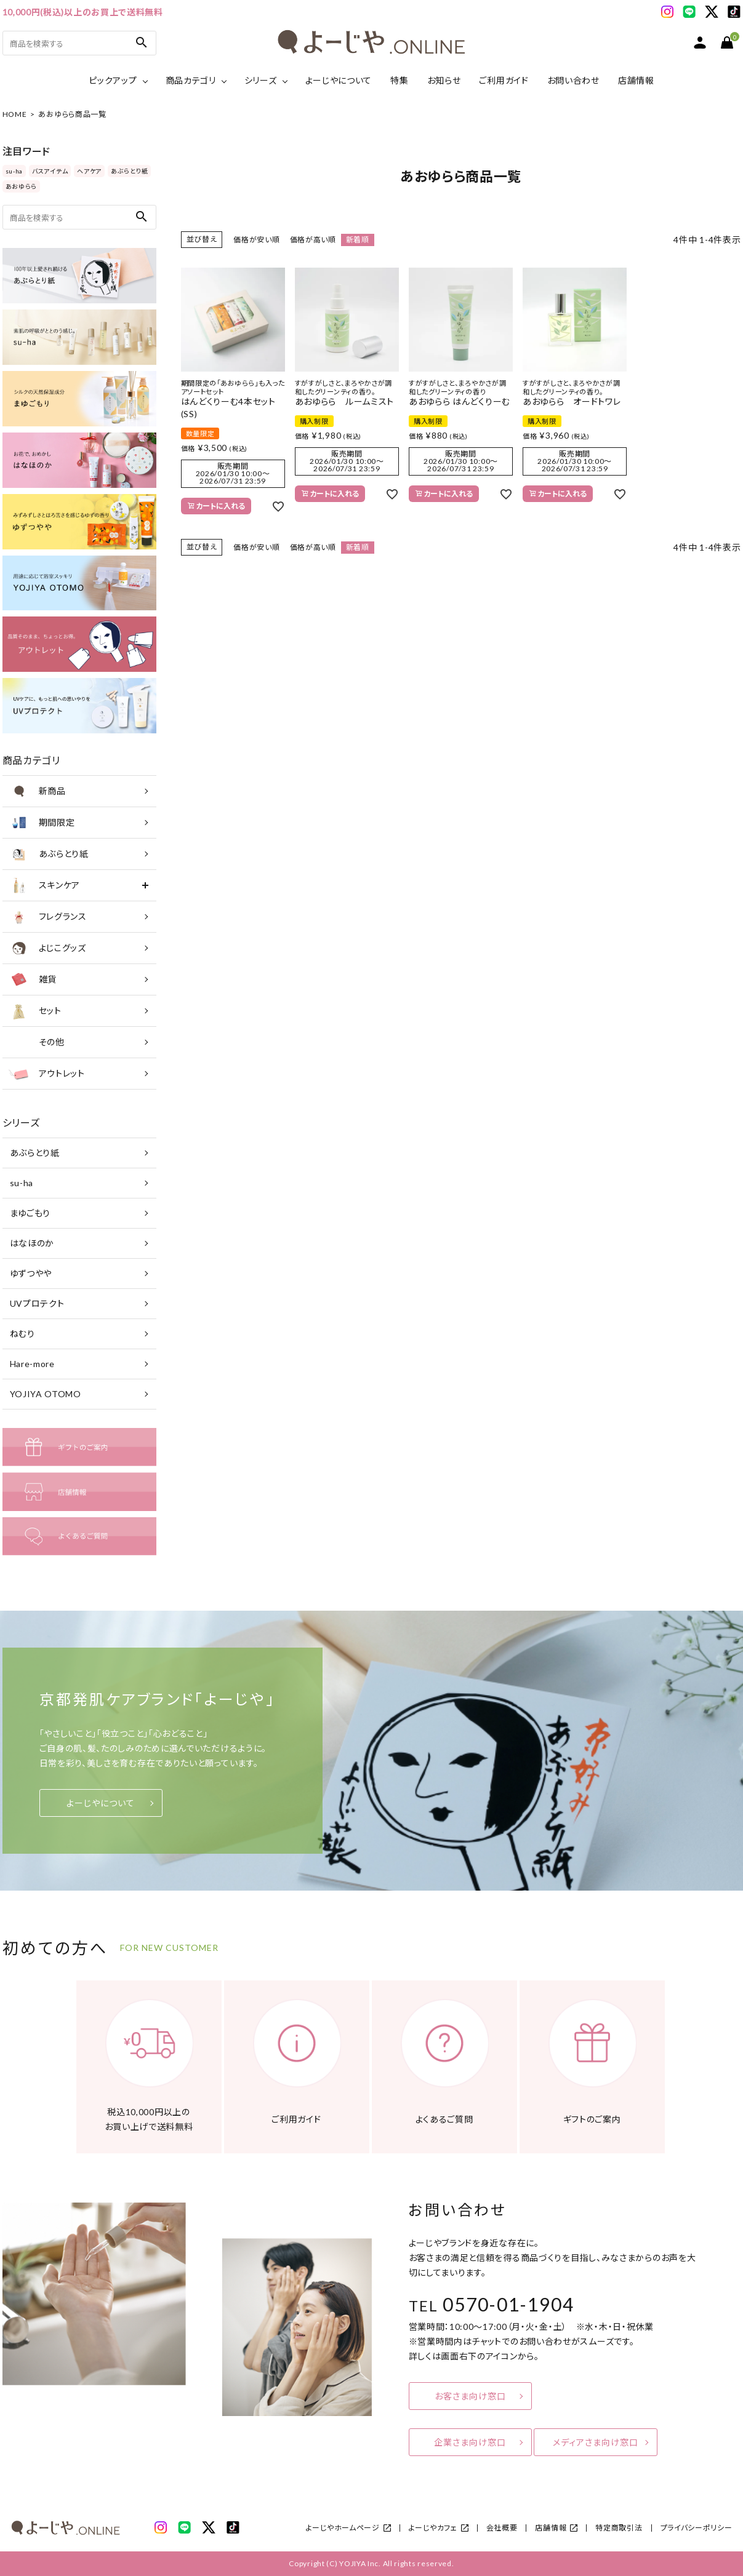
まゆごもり (30, 1213)
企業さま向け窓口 (470, 2442)
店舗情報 (636, 80)
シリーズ (260, 80)
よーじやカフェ (433, 2527)
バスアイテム (50, 171)
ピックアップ (113, 80)
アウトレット (47, 1073)
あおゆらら (22, 186)
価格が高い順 (313, 239)
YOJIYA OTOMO (45, 1394)
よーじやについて (338, 80)
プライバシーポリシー (697, 2527)
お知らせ (444, 80)
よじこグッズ (47, 948)
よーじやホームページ (343, 2527)
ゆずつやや (31, 1273)
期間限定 (42, 822)
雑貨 (33, 979)
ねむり (22, 1333)
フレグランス (48, 916)
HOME (14, 114)
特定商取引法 (618, 2527)
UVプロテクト (37, 1303)
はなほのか (32, 1243)
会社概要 (502, 2527)
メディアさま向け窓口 (595, 2442)
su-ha (14, 171)
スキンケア (45, 885)
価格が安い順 (256, 239)
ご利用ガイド (503, 80)
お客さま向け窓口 (470, 2396)
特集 (399, 80)
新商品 (37, 791)
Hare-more (32, 1363)
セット (35, 1010)
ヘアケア (89, 171)
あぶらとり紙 (129, 171)
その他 (37, 1042)
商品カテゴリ (191, 80)
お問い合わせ (573, 80)
